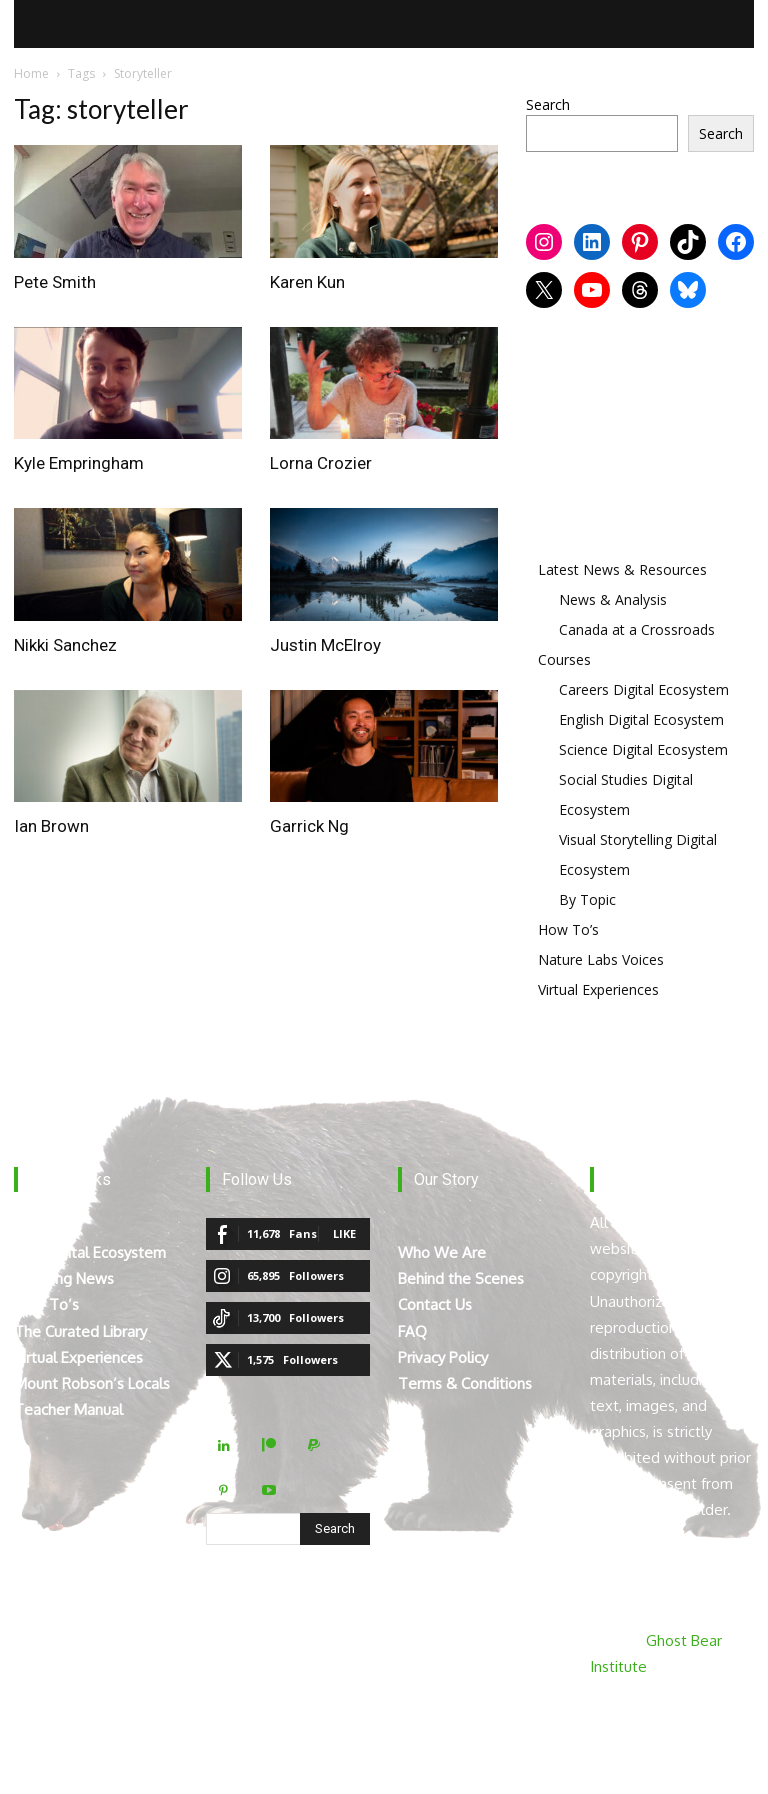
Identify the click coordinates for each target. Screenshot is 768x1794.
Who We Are (442, 1252)
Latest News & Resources (622, 569)
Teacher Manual (68, 1409)
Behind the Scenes (461, 1278)
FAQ (412, 1331)
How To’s (568, 929)
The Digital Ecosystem (90, 1252)
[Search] (335, 1529)
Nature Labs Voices (601, 959)
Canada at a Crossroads (637, 629)
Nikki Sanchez (65, 645)
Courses (564, 659)
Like (344, 1233)
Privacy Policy (443, 1357)
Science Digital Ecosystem (643, 749)
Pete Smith (55, 282)
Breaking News (64, 1278)
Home (31, 73)
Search (548, 104)
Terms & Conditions (465, 1383)
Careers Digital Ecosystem (644, 689)
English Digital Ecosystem (641, 719)
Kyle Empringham (79, 463)
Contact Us (435, 1304)
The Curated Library (80, 1331)
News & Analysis (613, 599)
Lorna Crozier (321, 463)
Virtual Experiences (598, 989)
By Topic (587, 899)
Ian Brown (51, 826)
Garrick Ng (309, 826)
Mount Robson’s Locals (92, 1383)
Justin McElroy (325, 645)
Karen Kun (307, 282)
